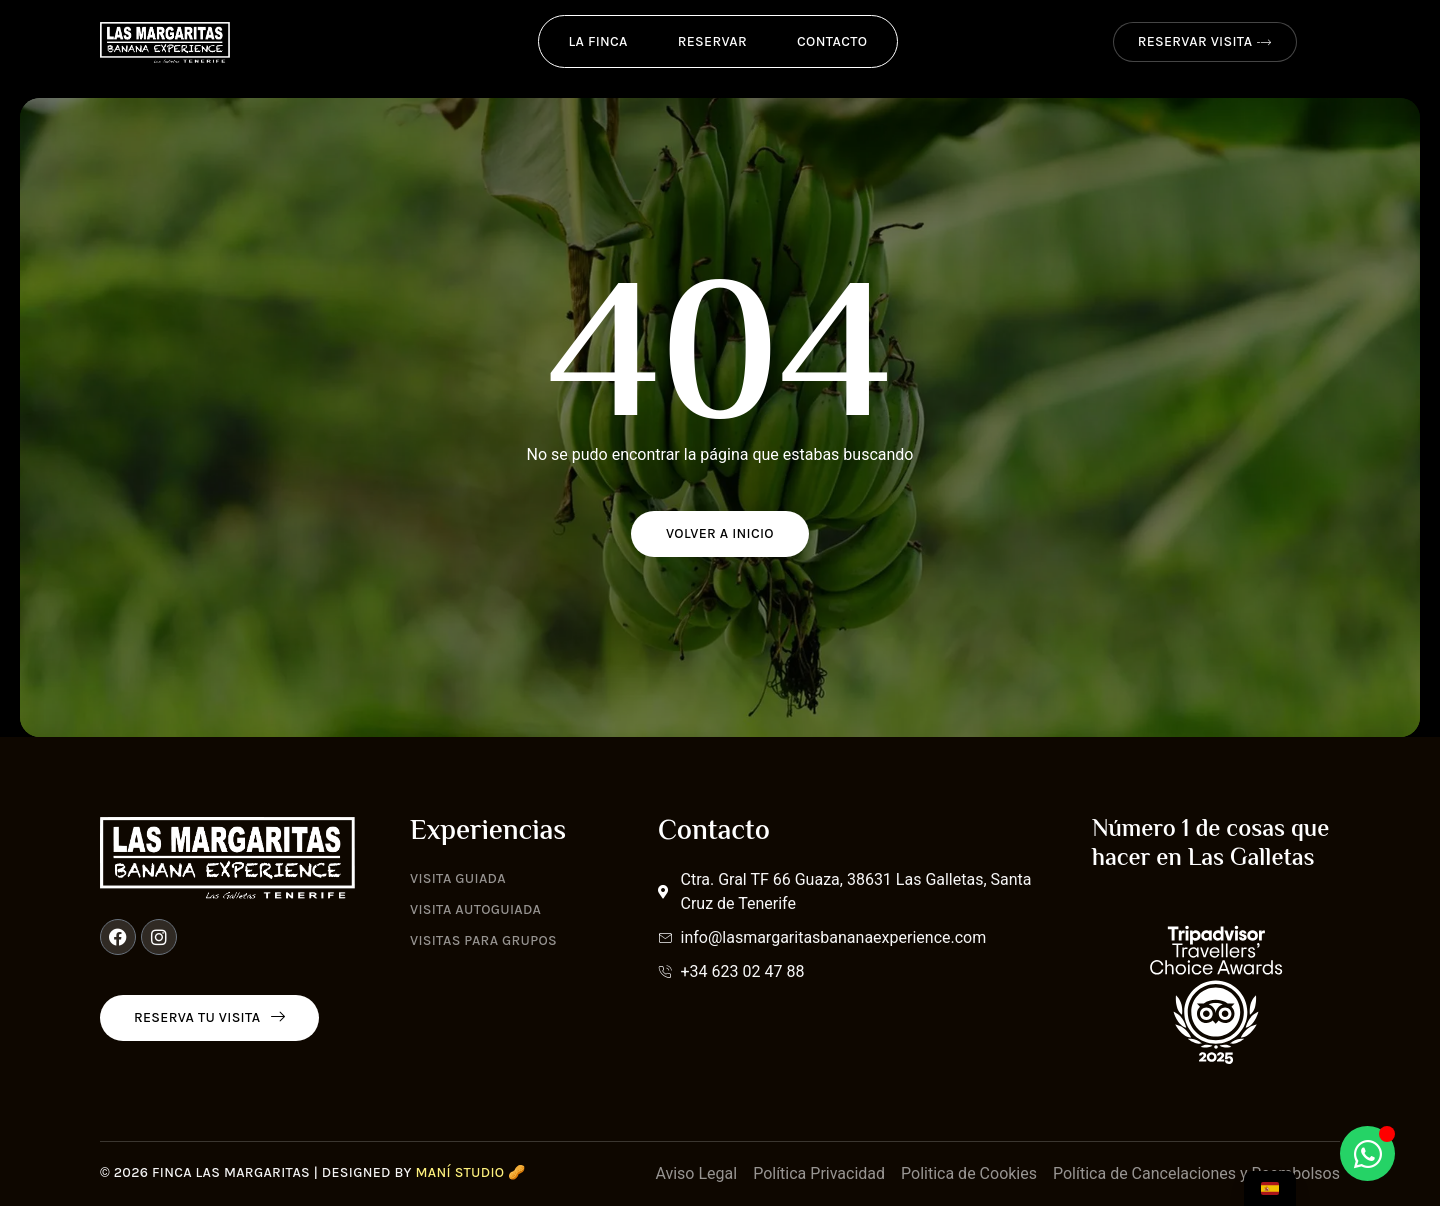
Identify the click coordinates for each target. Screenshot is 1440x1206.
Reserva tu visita (209, 1017)
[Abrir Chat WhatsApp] (1367, 1153)
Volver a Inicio (720, 533)
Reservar (712, 41)
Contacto (832, 41)
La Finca (598, 41)
